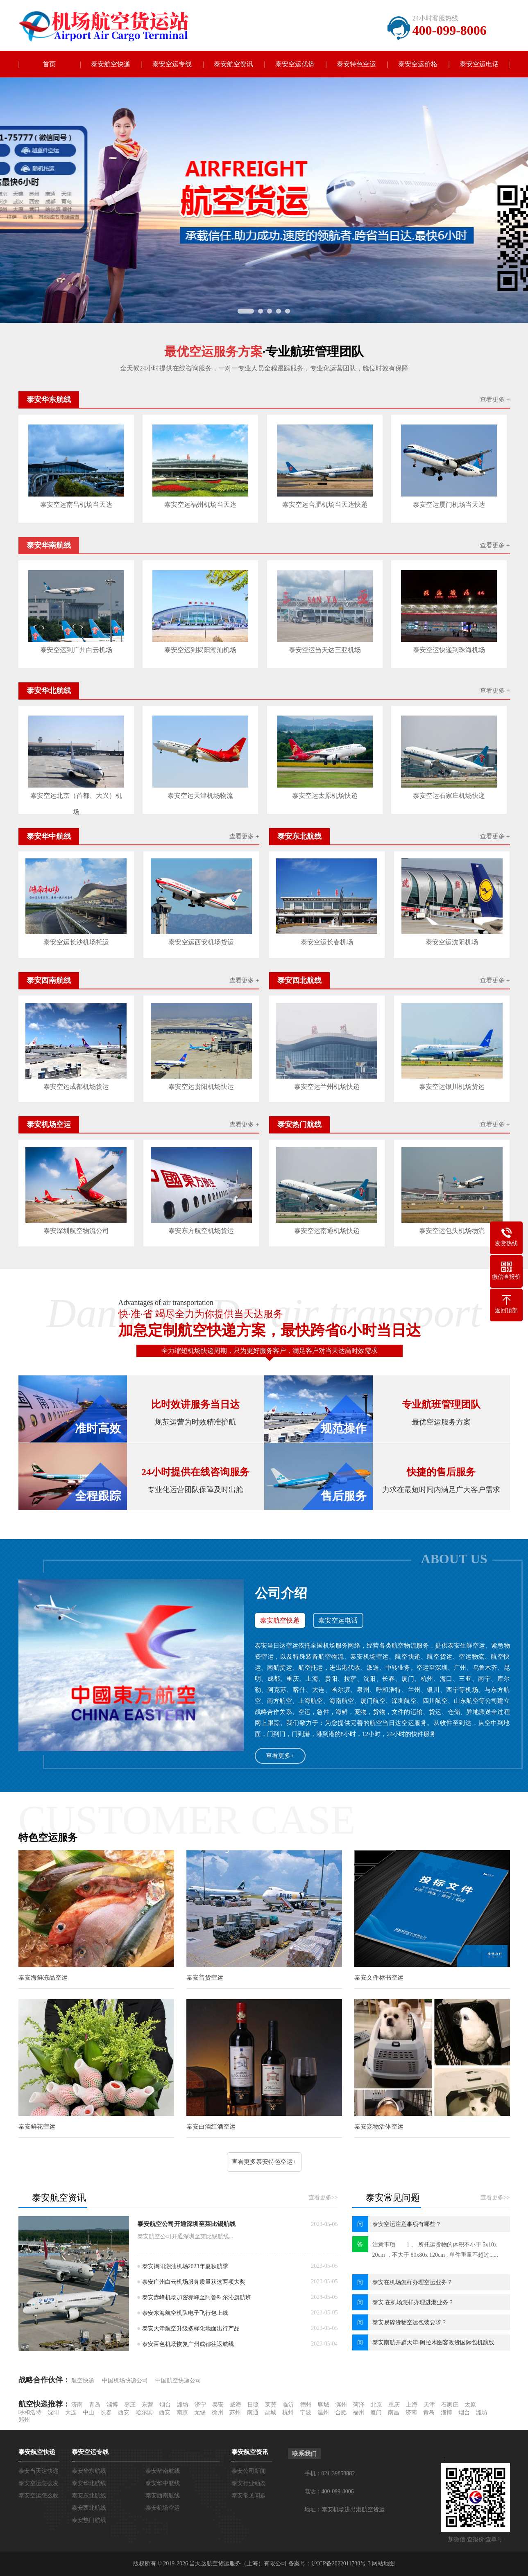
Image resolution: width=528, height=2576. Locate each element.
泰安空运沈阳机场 (452, 942)
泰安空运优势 (295, 64)
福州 (358, 2412)
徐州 (217, 2412)
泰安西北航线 (89, 2508)
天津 (429, 2405)
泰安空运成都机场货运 (76, 1086)
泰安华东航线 (89, 2471)
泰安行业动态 (248, 2483)
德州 (306, 2405)
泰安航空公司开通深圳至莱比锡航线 (186, 2224)
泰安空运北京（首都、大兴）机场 (76, 798)
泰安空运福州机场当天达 (200, 504)
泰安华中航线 (162, 2483)
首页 (49, 64)
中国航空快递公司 (178, 2380)
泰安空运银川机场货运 (452, 1086)
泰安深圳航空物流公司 (76, 1230)
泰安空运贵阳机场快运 (201, 1086)
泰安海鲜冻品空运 (43, 1977)
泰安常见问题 (248, 2495)
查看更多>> (323, 2197)
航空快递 (82, 2380)
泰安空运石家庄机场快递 (449, 795)
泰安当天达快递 (38, 2471)
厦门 (376, 2412)
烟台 (165, 2405)
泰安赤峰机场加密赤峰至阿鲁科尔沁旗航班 (196, 2297)
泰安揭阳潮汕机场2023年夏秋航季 (185, 2266)
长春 (106, 2412)
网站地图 (383, 2563)
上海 (411, 2405)
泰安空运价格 (417, 64)
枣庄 (130, 2405)
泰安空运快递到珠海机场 (449, 649)
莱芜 (270, 2405)
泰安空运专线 (172, 64)
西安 (123, 2412)
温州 (323, 2412)
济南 (77, 2405)
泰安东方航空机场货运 (201, 1230)
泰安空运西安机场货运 (201, 942)
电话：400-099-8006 (329, 2491)
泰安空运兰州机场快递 (327, 1086)
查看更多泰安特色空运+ (263, 2161)
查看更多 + (495, 399)
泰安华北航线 (89, 2483)
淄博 (112, 2405)
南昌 (393, 2412)
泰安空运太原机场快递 (325, 795)
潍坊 (182, 2405)
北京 (376, 2405)
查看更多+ (280, 1755)
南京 (182, 2412)
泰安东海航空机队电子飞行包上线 (185, 2313)
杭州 (288, 2412)
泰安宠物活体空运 (378, 2126)
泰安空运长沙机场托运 (76, 942)
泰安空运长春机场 (327, 942)
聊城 (323, 2405)
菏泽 (359, 2405)
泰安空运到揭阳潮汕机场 (200, 649)
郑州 (24, 2420)
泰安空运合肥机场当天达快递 (324, 504)
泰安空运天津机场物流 (200, 795)
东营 (147, 2405)
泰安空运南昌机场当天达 (76, 504)
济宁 (200, 2405)
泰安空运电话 (479, 64)
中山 (88, 2412)
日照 (253, 2405)
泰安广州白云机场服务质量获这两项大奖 (193, 2282)
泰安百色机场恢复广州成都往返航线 (188, 2344)
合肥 (341, 2412)
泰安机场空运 (162, 2508)
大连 (71, 2412)
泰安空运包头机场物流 (452, 1230)
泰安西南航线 (162, 2495)
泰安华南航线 (162, 2471)
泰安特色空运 (356, 64)
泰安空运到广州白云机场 (76, 649)
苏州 (235, 2412)
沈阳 (53, 2412)
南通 (252, 2412)
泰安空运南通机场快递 (327, 1230)
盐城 (270, 2412)
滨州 (341, 2405)
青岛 (94, 2405)
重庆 (394, 2405)
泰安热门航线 (89, 2520)
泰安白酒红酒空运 (211, 2126)
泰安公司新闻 (248, 2471)
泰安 (218, 2405)
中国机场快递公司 (125, 2380)
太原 (470, 2405)
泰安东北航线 (89, 2495)
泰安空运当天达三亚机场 (325, 649)
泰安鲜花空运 (36, 2126)
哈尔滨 (144, 2412)
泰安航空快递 (110, 64)
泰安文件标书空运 (378, 1977)
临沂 (288, 2405)
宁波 (305, 2412)
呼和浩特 (29, 2412)
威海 (235, 2405)
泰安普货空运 (204, 1977)
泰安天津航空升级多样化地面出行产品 (191, 2328)
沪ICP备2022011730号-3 (341, 2563)
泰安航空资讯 (233, 64)
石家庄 (449, 2405)
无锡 (200, 2412)
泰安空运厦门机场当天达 (449, 504)
